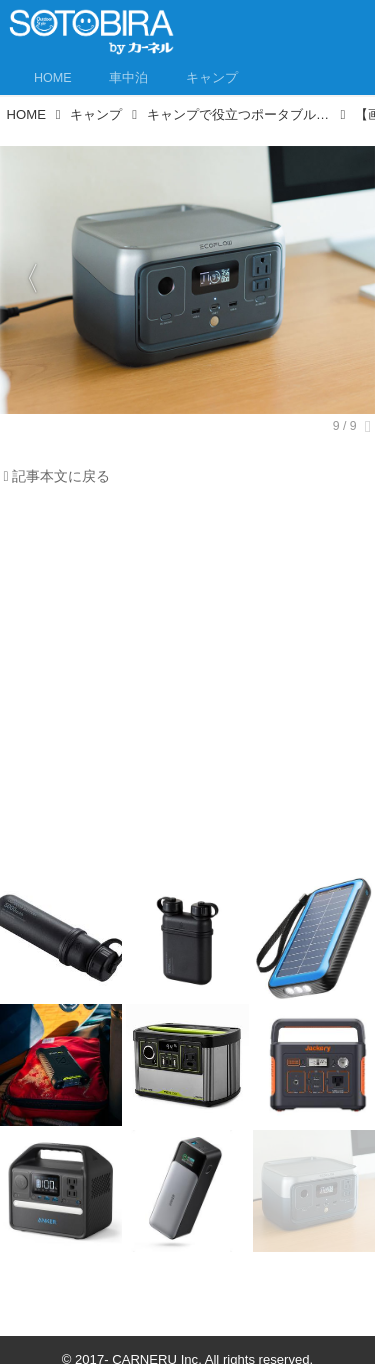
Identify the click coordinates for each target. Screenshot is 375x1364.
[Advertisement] (187, 686)
